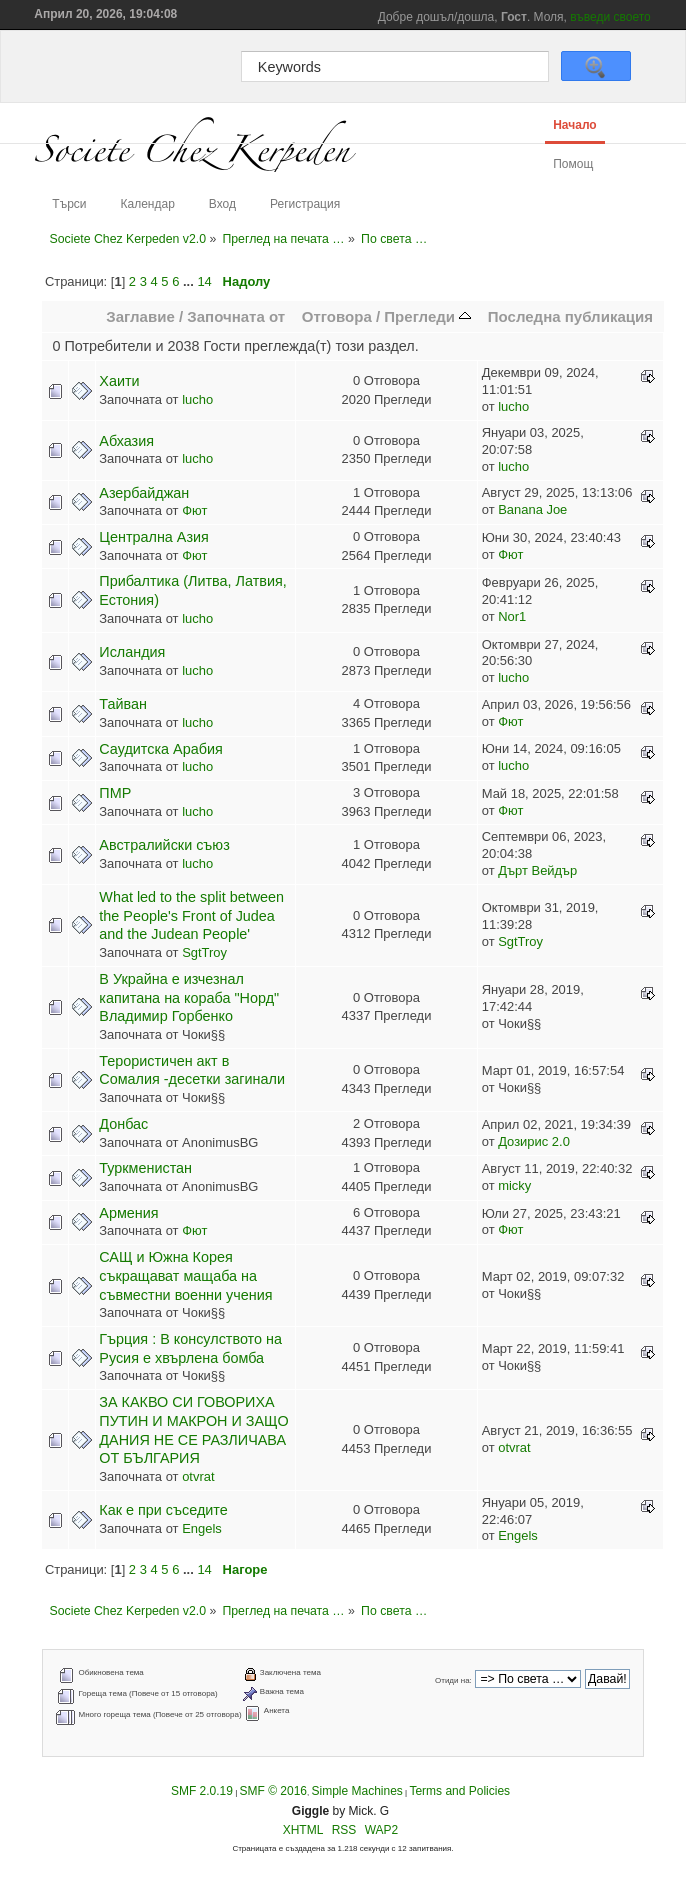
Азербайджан (144, 493)
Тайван (123, 704)
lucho (197, 399)
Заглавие (140, 316)
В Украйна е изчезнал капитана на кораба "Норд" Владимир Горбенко (189, 997)
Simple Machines (356, 1791)
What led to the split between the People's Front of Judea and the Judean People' (191, 915)
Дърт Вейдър (537, 870)
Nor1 (512, 616)
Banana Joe (532, 509)
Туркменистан (145, 1168)
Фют (194, 510)
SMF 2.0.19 (202, 1791)
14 (204, 281)
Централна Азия (154, 537)
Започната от (236, 316)
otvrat (198, 1476)
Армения (128, 1213)
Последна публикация (570, 316)
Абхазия (126, 441)
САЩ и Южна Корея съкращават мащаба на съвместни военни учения (185, 1275)
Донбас (123, 1124)
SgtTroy (204, 952)
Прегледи (427, 316)
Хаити (119, 381)
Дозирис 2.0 (534, 1141)
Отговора (337, 316)
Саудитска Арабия (160, 749)
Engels (202, 1528)
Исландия (132, 652)
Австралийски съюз (164, 845)
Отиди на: (453, 1680)
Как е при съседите (163, 1510)
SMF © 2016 (273, 1791)
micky (514, 1185)
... (190, 281)
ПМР (115, 793)
